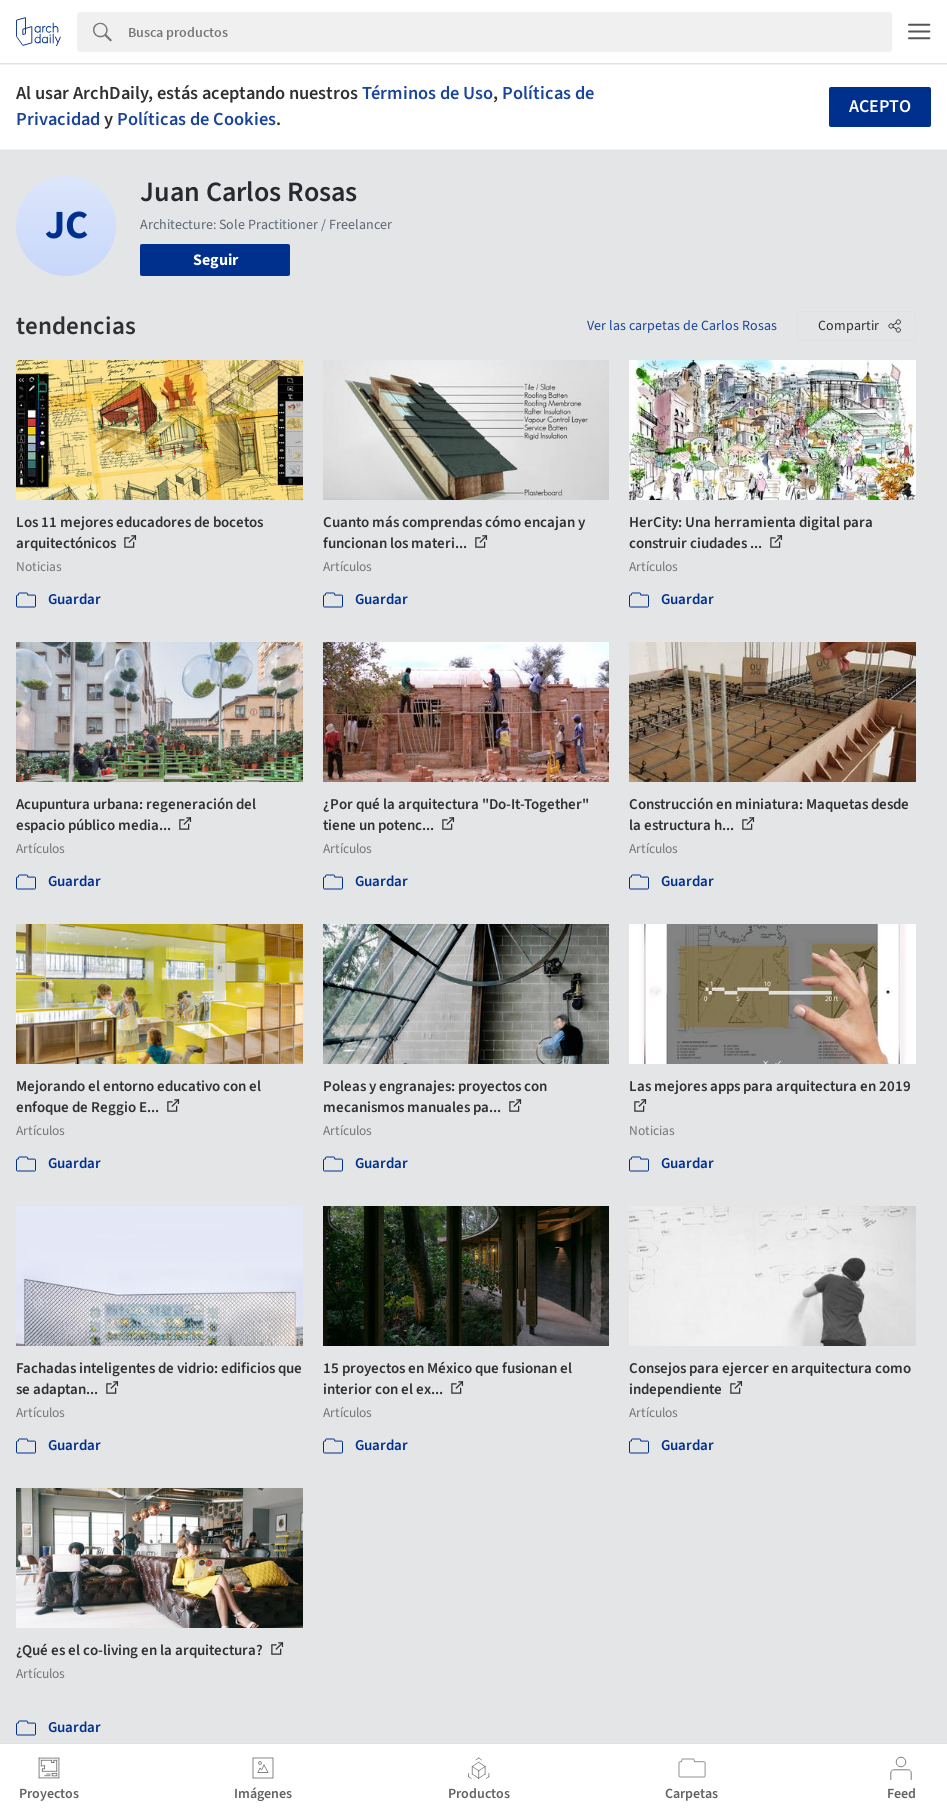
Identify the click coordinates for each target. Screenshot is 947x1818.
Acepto (880, 106)
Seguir (215, 260)
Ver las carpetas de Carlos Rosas (682, 326)
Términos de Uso (427, 93)
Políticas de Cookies (196, 119)
